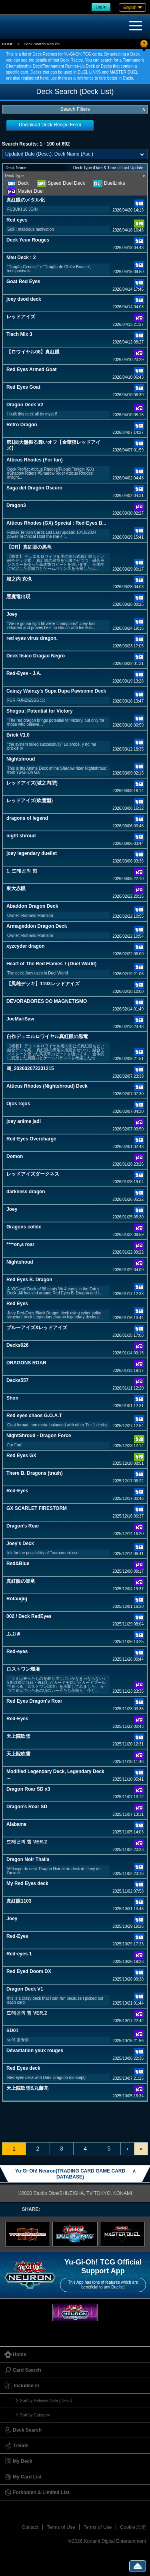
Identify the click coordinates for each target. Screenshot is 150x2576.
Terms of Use (61, 2527)
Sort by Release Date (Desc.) (46, 2400)
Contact (30, 2527)
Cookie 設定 (133, 2527)
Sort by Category (35, 2415)
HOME (8, 44)
